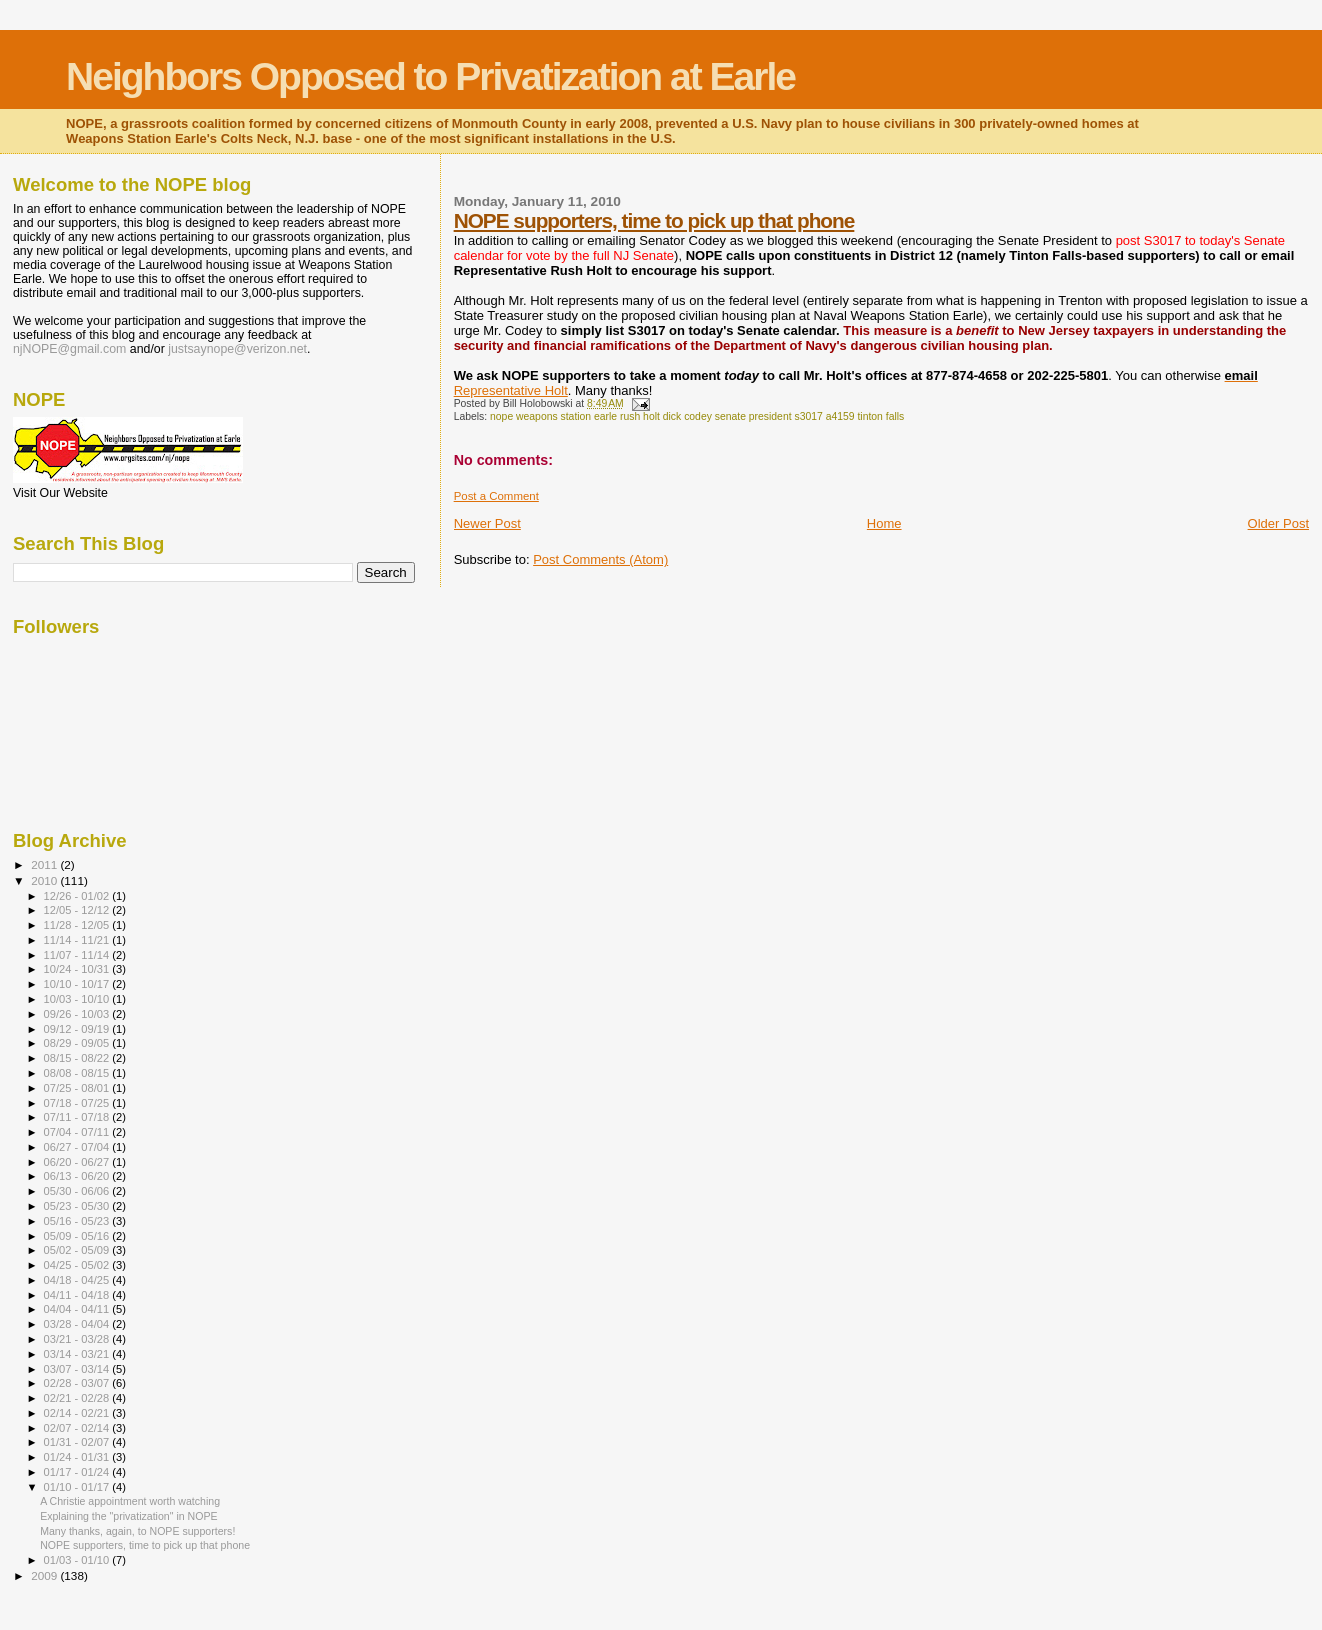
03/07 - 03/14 (78, 1369)
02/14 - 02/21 (78, 1413)
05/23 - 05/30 (78, 1206)
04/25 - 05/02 (78, 1265)
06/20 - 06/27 (78, 1162)
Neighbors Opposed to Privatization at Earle (430, 76)
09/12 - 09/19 (78, 1029)
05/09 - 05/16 (78, 1236)
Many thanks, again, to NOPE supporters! (137, 1531)
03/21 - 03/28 (78, 1339)
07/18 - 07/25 (78, 1103)
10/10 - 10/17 (78, 984)
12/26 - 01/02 (78, 896)
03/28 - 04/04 (78, 1324)
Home (884, 523)
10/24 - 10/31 (78, 969)
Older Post (1278, 523)
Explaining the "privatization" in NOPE (128, 1516)
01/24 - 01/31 (78, 1457)
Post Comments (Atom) (600, 559)
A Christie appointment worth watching (130, 1501)
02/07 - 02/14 (78, 1428)
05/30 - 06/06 (78, 1191)
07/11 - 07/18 (78, 1117)
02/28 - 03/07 (78, 1383)
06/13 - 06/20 (78, 1176)
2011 (45, 864)
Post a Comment (496, 496)
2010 (45, 880)
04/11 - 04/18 (78, 1295)
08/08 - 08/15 (78, 1073)
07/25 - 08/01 (78, 1088)
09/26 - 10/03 (78, 1014)
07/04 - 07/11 (78, 1132)
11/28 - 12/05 (78, 925)
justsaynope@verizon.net (237, 349)
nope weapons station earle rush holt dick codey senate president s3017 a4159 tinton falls (697, 416)
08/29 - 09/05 (78, 1043)
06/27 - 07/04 (78, 1147)
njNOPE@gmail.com (69, 349)
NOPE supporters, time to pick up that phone (654, 220)
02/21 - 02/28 (78, 1398)
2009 (45, 1575)
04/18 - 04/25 (78, 1280)
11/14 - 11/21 (78, 940)
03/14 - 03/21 (78, 1354)
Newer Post (487, 523)
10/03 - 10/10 (78, 999)
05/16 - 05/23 (78, 1221)
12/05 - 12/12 (78, 910)
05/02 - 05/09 (78, 1250)
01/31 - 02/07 (78, 1442)
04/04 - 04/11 (78, 1309)
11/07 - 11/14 (78, 955)
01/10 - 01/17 (78, 1487)
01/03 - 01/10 (78, 1560)
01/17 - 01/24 (78, 1472)
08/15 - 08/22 (78, 1058)
